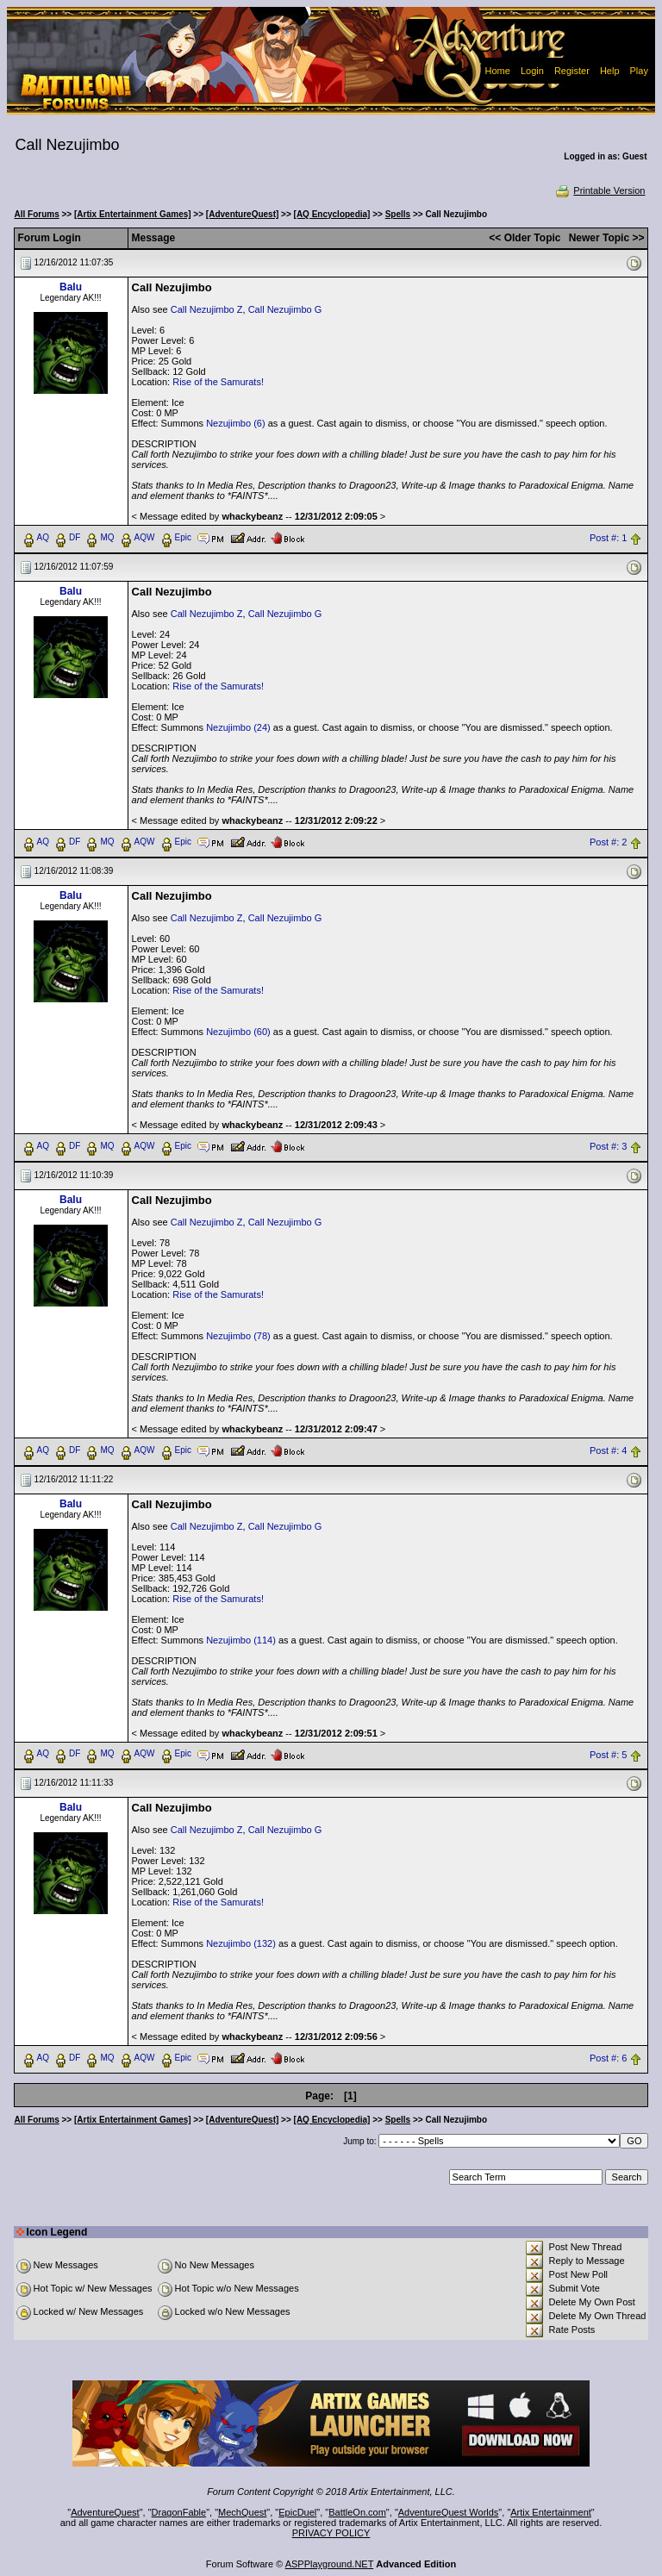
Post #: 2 (608, 842)
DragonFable (179, 2512)
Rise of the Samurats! (218, 382)
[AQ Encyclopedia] (332, 214)
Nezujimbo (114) (241, 1640)
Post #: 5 (608, 1755)
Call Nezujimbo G (285, 309)
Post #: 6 (608, 2059)
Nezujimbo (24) (238, 727)
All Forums (37, 214)
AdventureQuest (105, 2512)
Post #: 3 (608, 1146)
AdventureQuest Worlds (448, 2512)
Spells (397, 214)
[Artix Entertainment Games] (132, 214)
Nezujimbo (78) (238, 1336)
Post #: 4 (608, 1450)
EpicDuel (297, 2512)
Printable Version (599, 190)
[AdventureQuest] (242, 214)
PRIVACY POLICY (331, 2533)
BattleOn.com (357, 2512)
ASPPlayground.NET (329, 2564)
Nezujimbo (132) (241, 1943)
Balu (70, 287)
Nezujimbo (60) (238, 1031)
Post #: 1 (608, 538)
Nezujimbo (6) (235, 423)
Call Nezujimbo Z (207, 309)
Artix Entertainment (550, 2512)
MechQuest (242, 2512)
